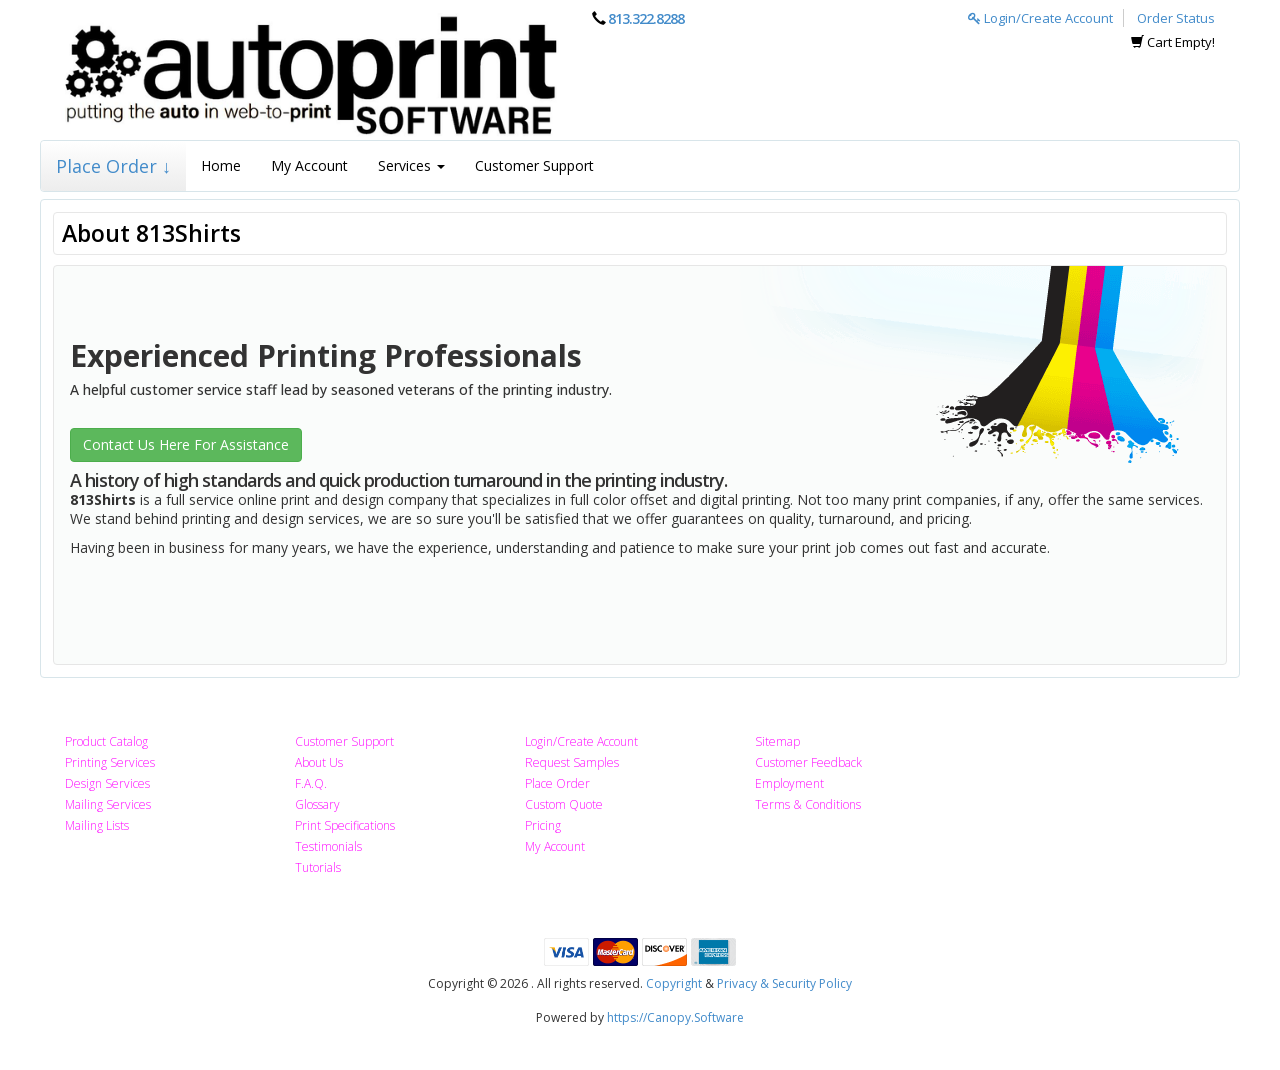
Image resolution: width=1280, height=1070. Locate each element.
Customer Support (534, 165)
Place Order (557, 783)
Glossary (317, 804)
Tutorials (318, 867)
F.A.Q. (311, 783)
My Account (309, 165)
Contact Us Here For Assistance (186, 444)
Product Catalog (106, 741)
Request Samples (572, 762)
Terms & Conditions (808, 804)
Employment (789, 783)
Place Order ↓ (113, 166)
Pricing (543, 825)
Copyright (674, 983)
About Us (319, 762)
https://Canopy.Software (675, 1017)
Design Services (107, 783)
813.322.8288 (646, 18)
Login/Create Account (1040, 18)
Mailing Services (108, 804)
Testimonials (328, 846)
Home (221, 165)
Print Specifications (345, 825)
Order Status (1176, 18)
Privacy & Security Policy (784, 983)
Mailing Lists (97, 825)
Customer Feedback (808, 762)
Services (411, 165)
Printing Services (110, 762)
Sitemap (777, 741)
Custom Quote (564, 804)
